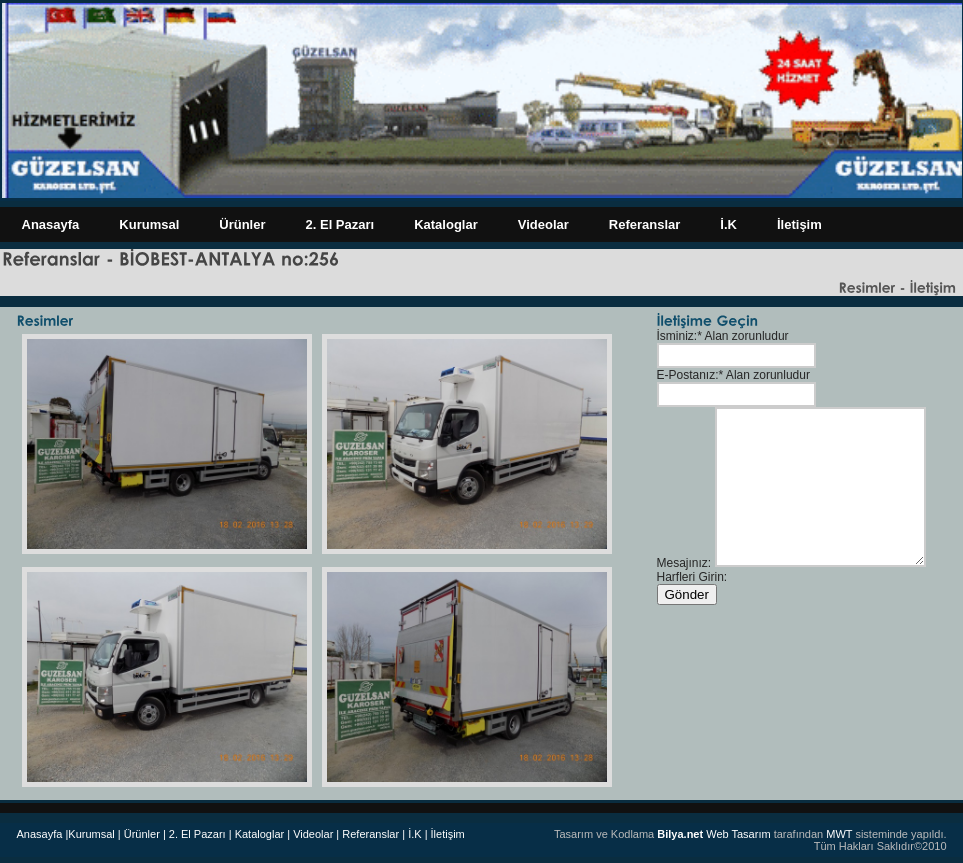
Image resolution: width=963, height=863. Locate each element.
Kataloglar (446, 224)
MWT (839, 834)
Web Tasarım (713, 834)
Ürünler (242, 224)
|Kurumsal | (92, 834)
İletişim (799, 224)
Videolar (543, 224)
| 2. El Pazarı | (197, 834)
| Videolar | (313, 834)
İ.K (728, 224)
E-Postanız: (688, 375)
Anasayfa (51, 224)
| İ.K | (414, 834)
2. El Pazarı (340, 224)
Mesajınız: (684, 563)
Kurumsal (149, 224)
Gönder (687, 594)
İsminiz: (677, 336)
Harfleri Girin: (692, 577)
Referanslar (645, 224)
